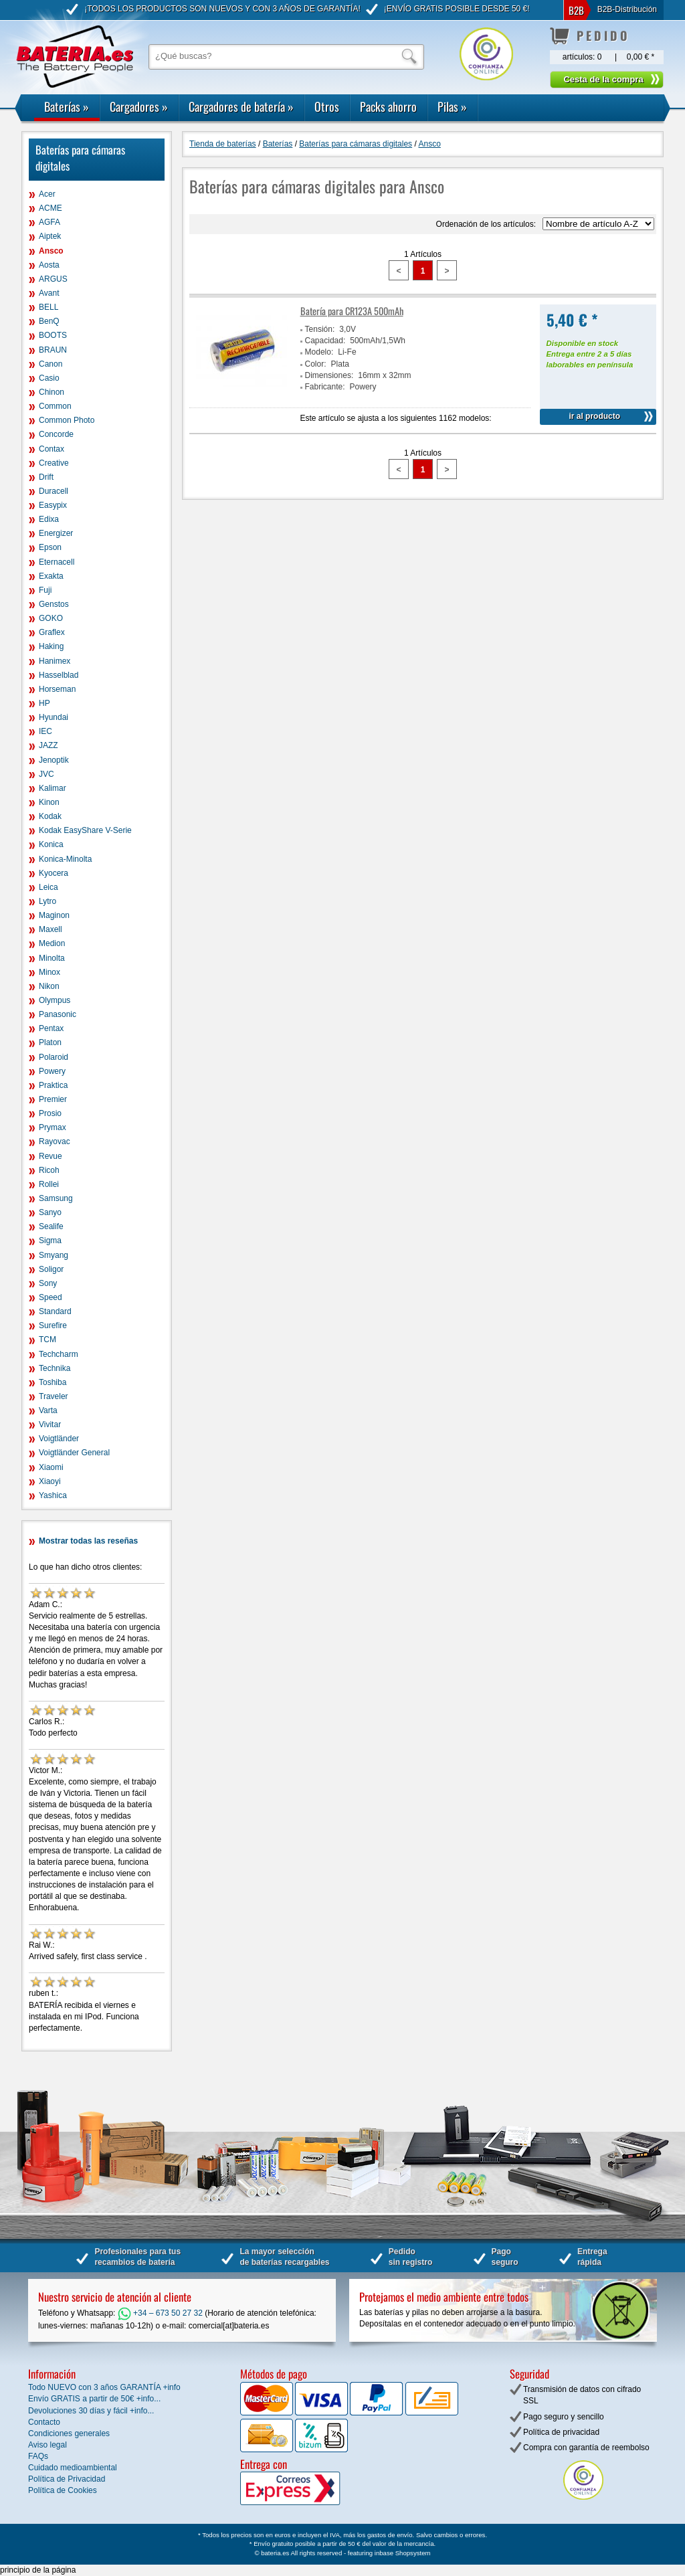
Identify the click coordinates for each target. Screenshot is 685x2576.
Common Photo (66, 420)
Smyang (53, 1255)
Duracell (53, 491)
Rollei (49, 1184)
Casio (49, 378)
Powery (52, 1071)
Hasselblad (58, 675)
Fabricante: (325, 386)
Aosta (49, 265)
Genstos (54, 604)
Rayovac (54, 1141)
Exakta (51, 576)
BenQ (49, 321)
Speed (50, 1297)
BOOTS (53, 335)
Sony (48, 1283)
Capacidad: (325, 340)
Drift (46, 477)
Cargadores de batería (241, 106)
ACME (50, 208)
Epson (50, 547)
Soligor (51, 1269)
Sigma (50, 1240)
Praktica (53, 1085)
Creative (54, 463)
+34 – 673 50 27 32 (160, 2313)
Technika (54, 1368)
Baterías (66, 106)
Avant (49, 293)
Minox (49, 972)
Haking (51, 646)
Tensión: (320, 329)
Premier (53, 1099)
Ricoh (49, 1170)
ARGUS (53, 279)
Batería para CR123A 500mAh (351, 311)
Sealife (51, 1226)
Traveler (53, 1396)
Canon (50, 364)
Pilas (452, 106)
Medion (52, 943)
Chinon (51, 392)
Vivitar (50, 1424)
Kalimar (52, 788)
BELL (48, 307)
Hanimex (54, 661)
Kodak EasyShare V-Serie (85, 830)
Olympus (54, 1000)
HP (44, 703)
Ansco (51, 251)
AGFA (49, 222)
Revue (50, 1156)
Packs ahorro (388, 106)
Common (55, 406)
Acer (47, 194)
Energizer (56, 533)
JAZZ (48, 745)
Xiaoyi (50, 1481)
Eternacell (56, 562)
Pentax (51, 1028)
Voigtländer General (74, 1452)
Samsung (56, 1198)
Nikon (49, 986)
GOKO (51, 618)
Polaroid (53, 1057)
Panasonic (57, 1014)
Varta (48, 1410)
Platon (50, 1042)
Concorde (56, 434)
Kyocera (53, 873)
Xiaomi (51, 1467)
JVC (46, 774)
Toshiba (52, 1382)
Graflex (52, 632)
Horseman (57, 689)
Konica (51, 844)
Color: (315, 364)
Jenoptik (54, 760)
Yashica (53, 1495)
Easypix (53, 505)
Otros (326, 106)
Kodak (50, 816)
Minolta (52, 958)
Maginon (54, 915)
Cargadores (139, 106)
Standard (55, 1311)
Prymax (52, 1127)
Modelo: (319, 352)
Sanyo (50, 1212)
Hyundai (53, 717)
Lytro (47, 901)
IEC (45, 731)
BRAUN (53, 350)
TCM (47, 1339)
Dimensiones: (329, 375)
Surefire (53, 1325)
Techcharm (58, 1354)
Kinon (49, 802)
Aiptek (50, 236)
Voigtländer (59, 1438)
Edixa (49, 519)
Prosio (50, 1113)
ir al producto (594, 416)
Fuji (45, 590)
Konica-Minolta (65, 859)
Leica (48, 887)
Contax (51, 449)
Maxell (50, 929)
